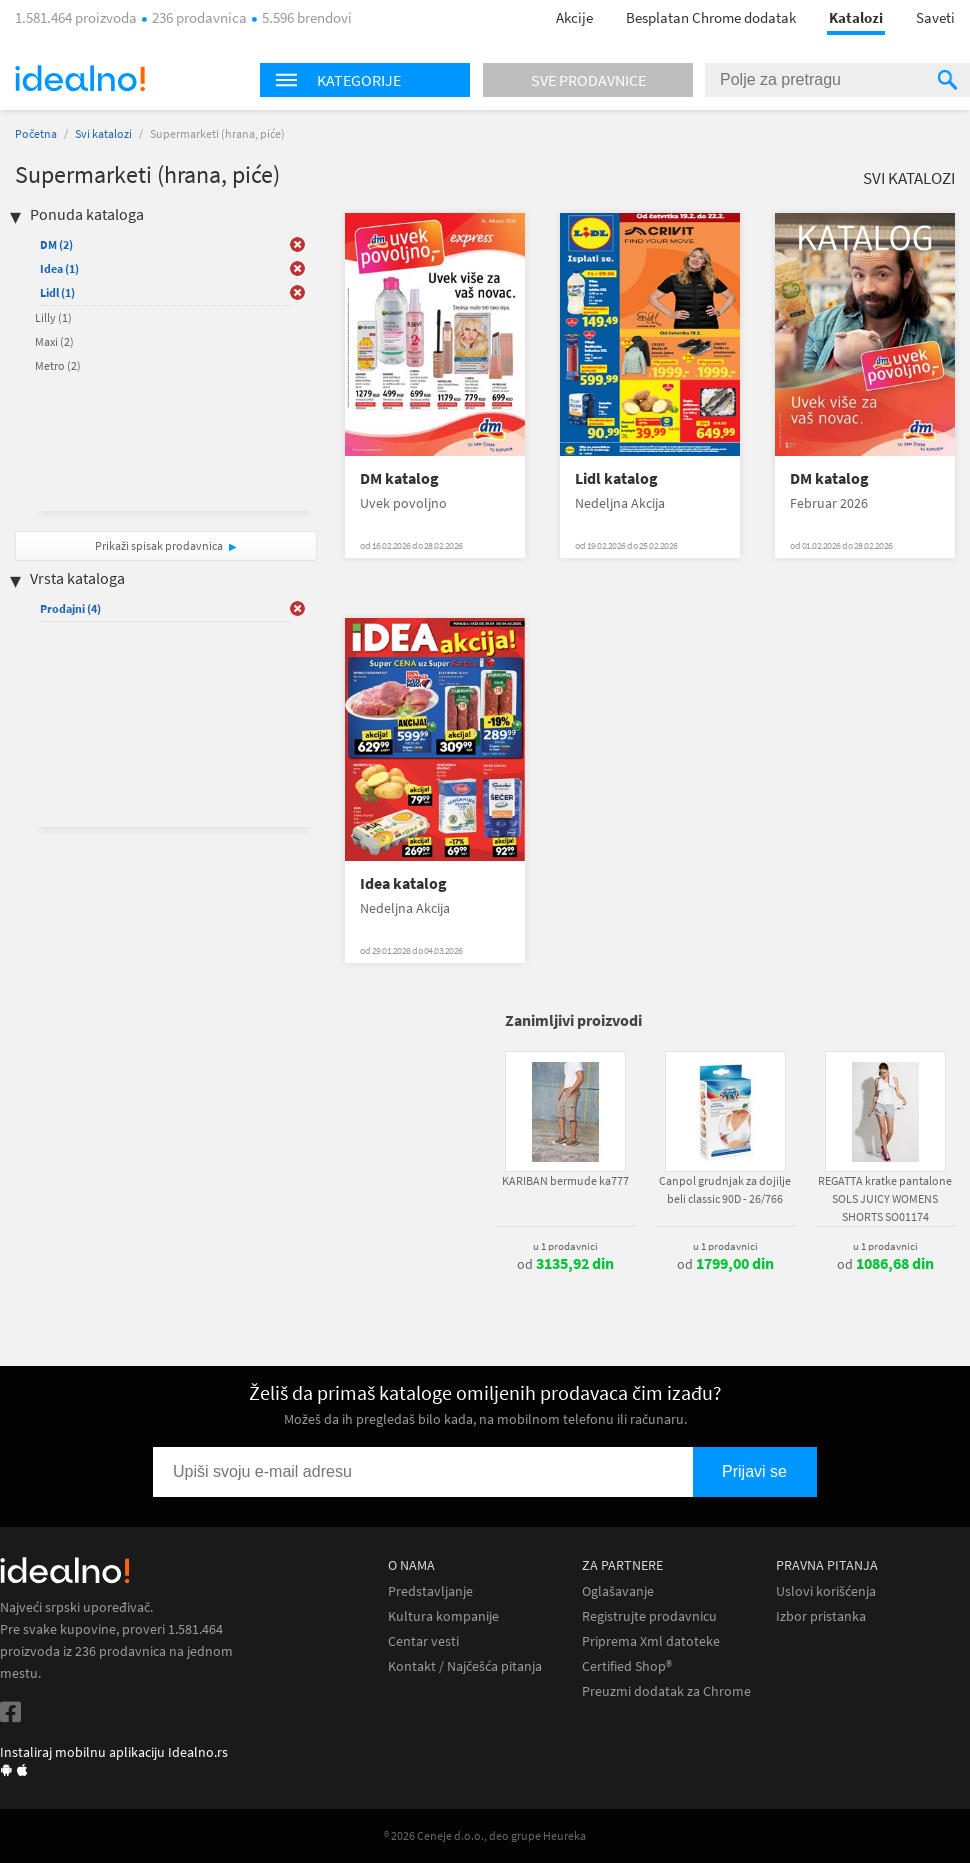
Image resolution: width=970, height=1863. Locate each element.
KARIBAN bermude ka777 (565, 1180)
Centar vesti (423, 1641)
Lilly (53, 317)
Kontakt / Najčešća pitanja (465, 1666)
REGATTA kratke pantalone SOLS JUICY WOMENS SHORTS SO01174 (885, 1198)
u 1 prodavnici (565, 1246)
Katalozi (856, 17)
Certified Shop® (627, 1666)
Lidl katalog (616, 478)
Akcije (574, 17)
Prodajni (70, 608)
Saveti (935, 17)
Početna (36, 133)
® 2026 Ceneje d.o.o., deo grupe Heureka (485, 1835)
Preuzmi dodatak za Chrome (666, 1691)
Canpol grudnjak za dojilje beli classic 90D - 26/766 (725, 1189)
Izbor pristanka (821, 1616)
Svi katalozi (103, 133)
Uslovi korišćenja (826, 1591)
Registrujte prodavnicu (649, 1616)
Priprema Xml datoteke (651, 1641)
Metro (58, 365)
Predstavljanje (430, 1591)
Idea (59, 268)
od (565, 1264)
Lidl (57, 292)
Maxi (54, 341)
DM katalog (399, 478)
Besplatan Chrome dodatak (711, 17)
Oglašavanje (618, 1591)
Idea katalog (403, 883)
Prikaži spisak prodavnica (159, 545)
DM (56, 244)
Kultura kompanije (443, 1616)
